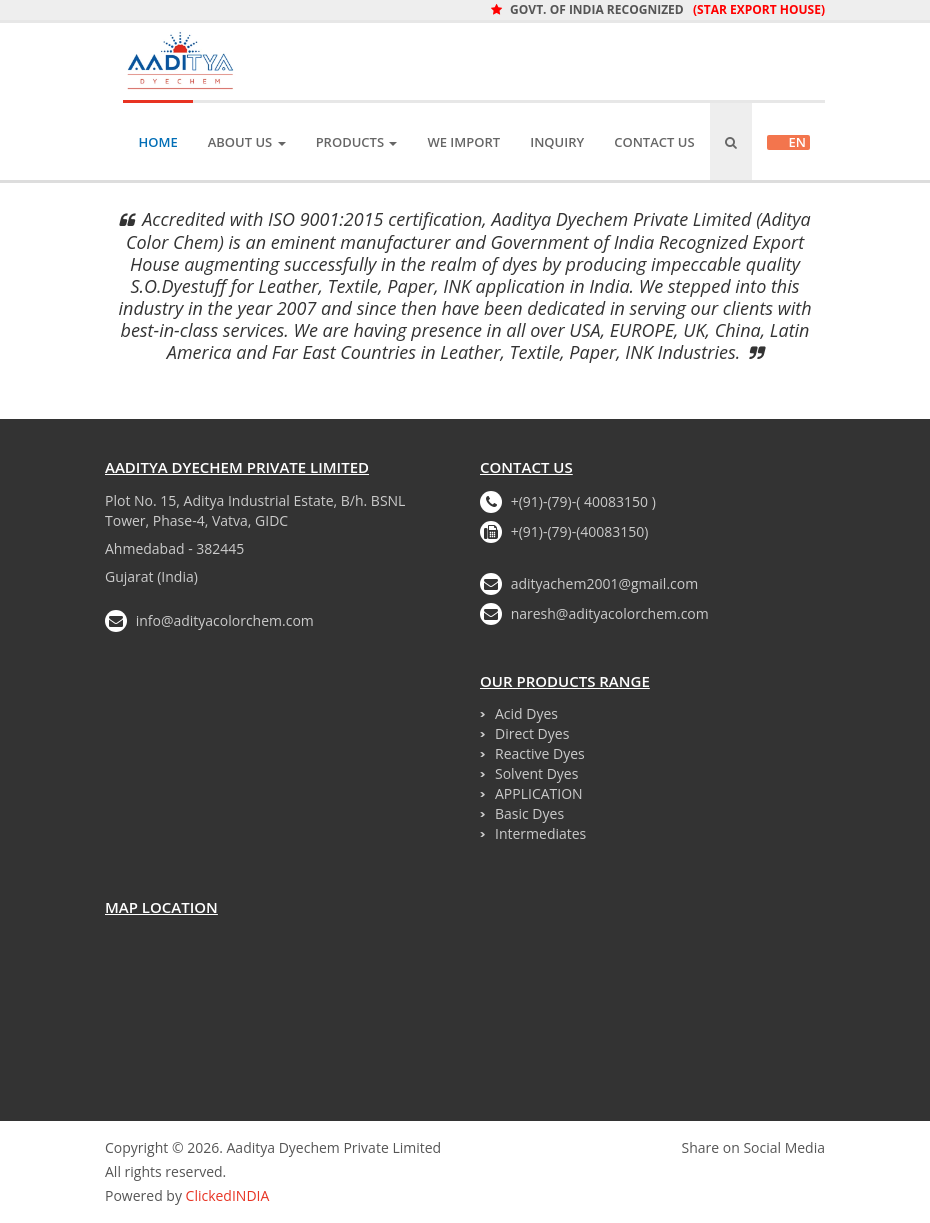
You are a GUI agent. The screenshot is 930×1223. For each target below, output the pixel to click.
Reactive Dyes (540, 753)
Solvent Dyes (536, 773)
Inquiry (557, 142)
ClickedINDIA (228, 1195)
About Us (247, 142)
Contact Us (654, 142)
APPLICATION (539, 793)
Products (357, 142)
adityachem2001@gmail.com (605, 583)
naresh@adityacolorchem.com (610, 613)
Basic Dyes (529, 813)
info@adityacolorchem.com (225, 620)
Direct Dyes (532, 733)
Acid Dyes (526, 713)
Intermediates (540, 833)
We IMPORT (463, 142)
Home (157, 142)
